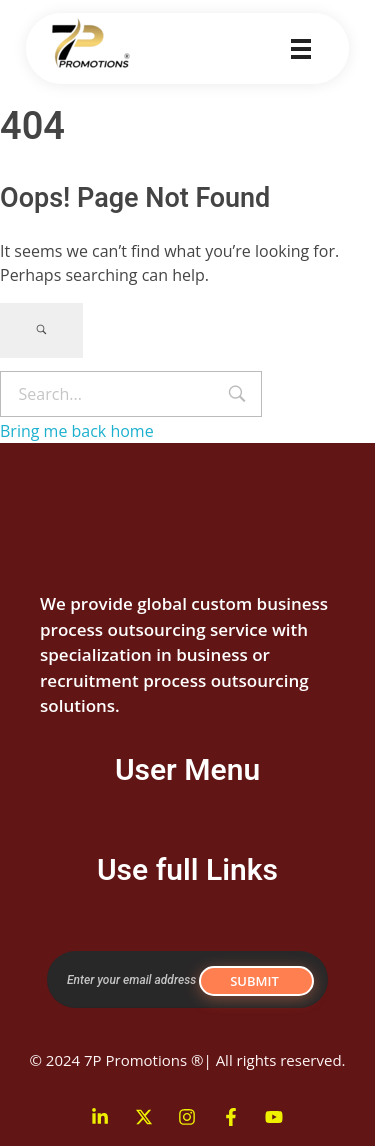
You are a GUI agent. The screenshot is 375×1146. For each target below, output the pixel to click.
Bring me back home (77, 431)
